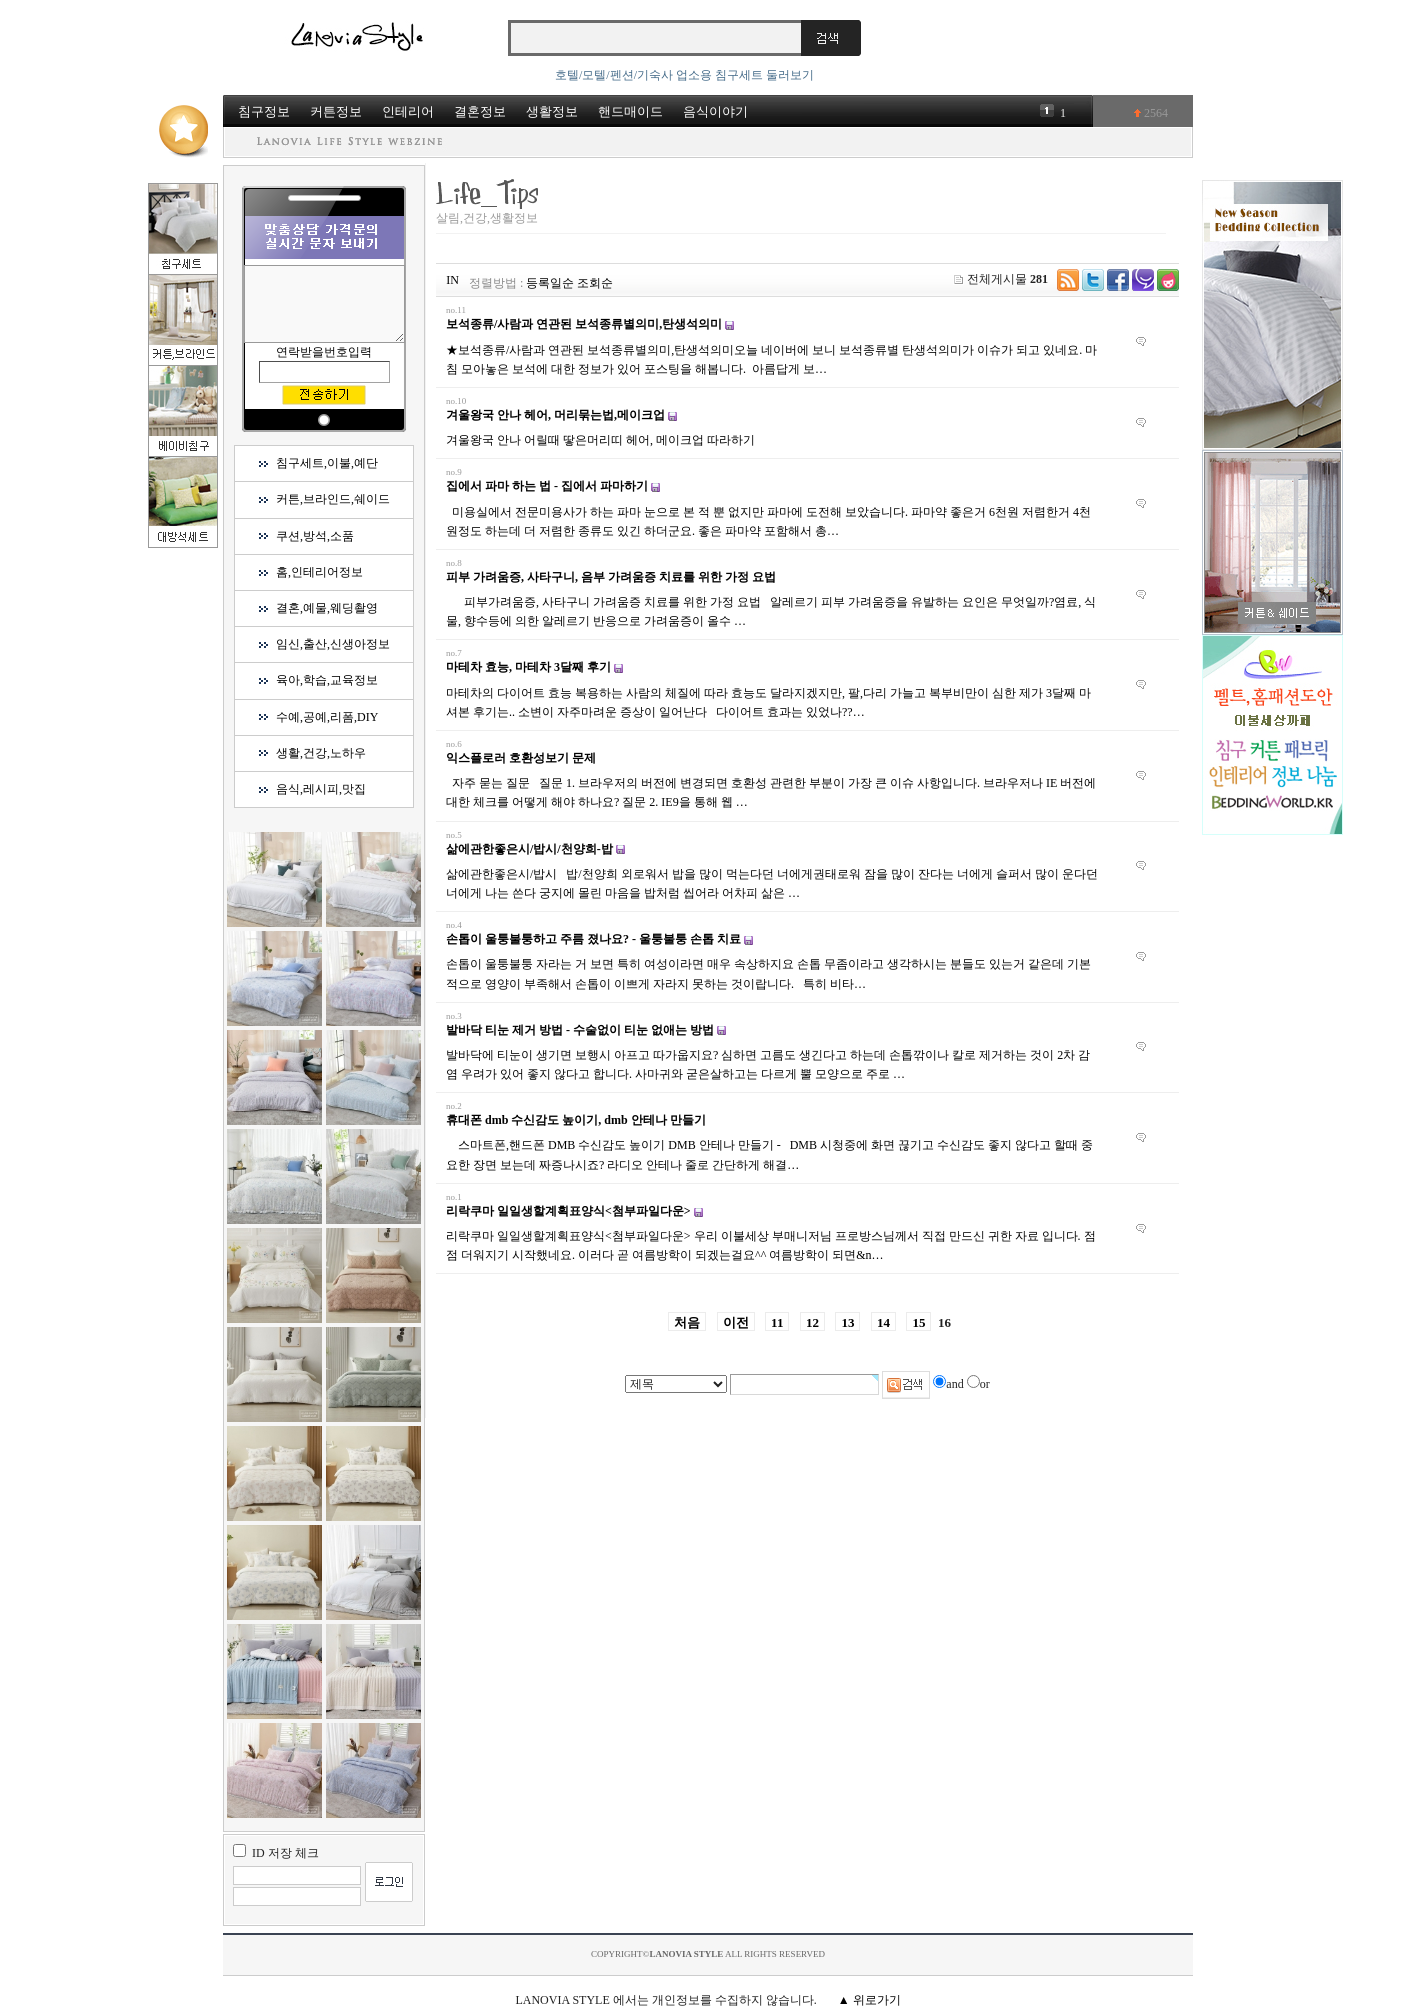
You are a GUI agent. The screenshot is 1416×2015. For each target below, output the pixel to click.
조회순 (595, 283)
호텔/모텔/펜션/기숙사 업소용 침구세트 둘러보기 (684, 75)
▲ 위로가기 (869, 2000)
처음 (687, 1322)
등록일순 (550, 283)
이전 (736, 1322)
